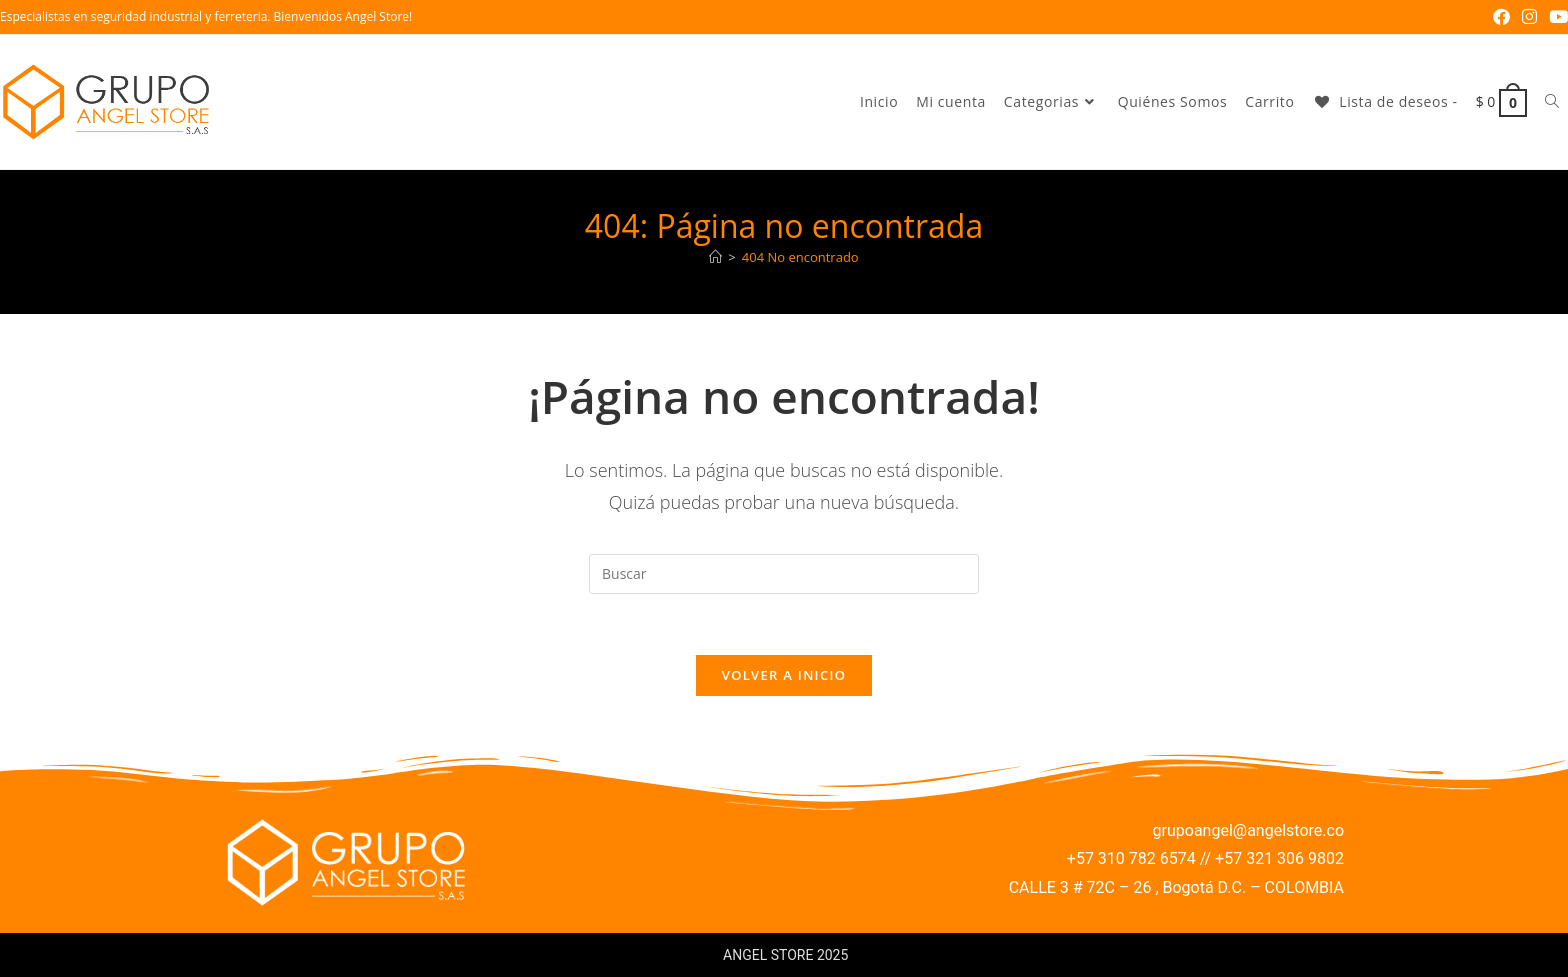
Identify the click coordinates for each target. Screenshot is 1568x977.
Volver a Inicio (784, 675)
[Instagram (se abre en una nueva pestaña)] (1529, 17)
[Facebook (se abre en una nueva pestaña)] (1501, 17)
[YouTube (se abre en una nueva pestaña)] (1555, 17)
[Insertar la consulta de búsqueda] (784, 574)
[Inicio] (715, 257)
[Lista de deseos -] (1384, 102)
